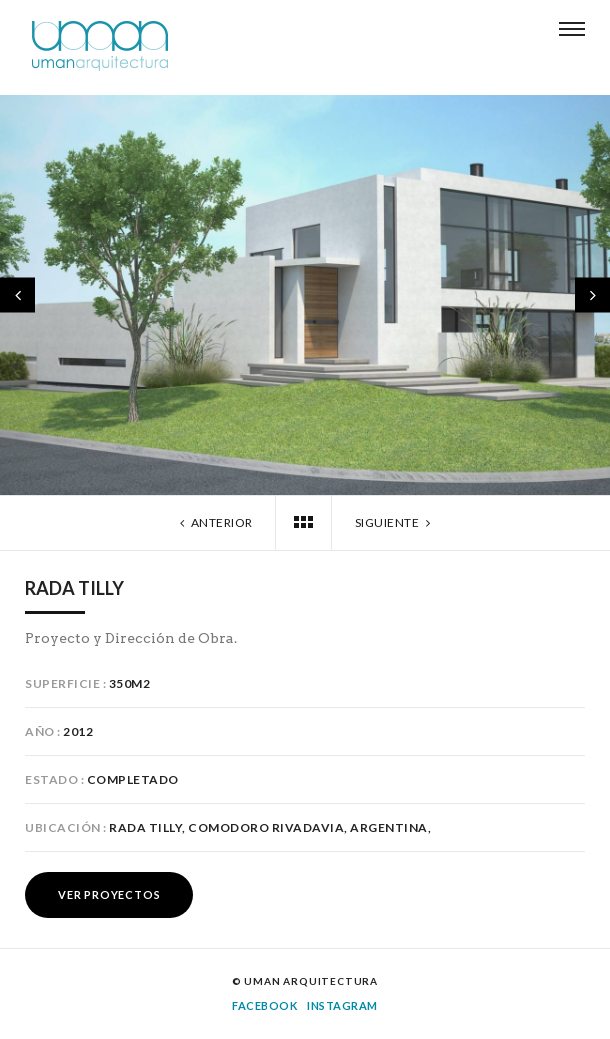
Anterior (214, 522)
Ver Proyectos (109, 894)
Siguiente (395, 522)
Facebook (264, 1005)
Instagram (342, 1005)
